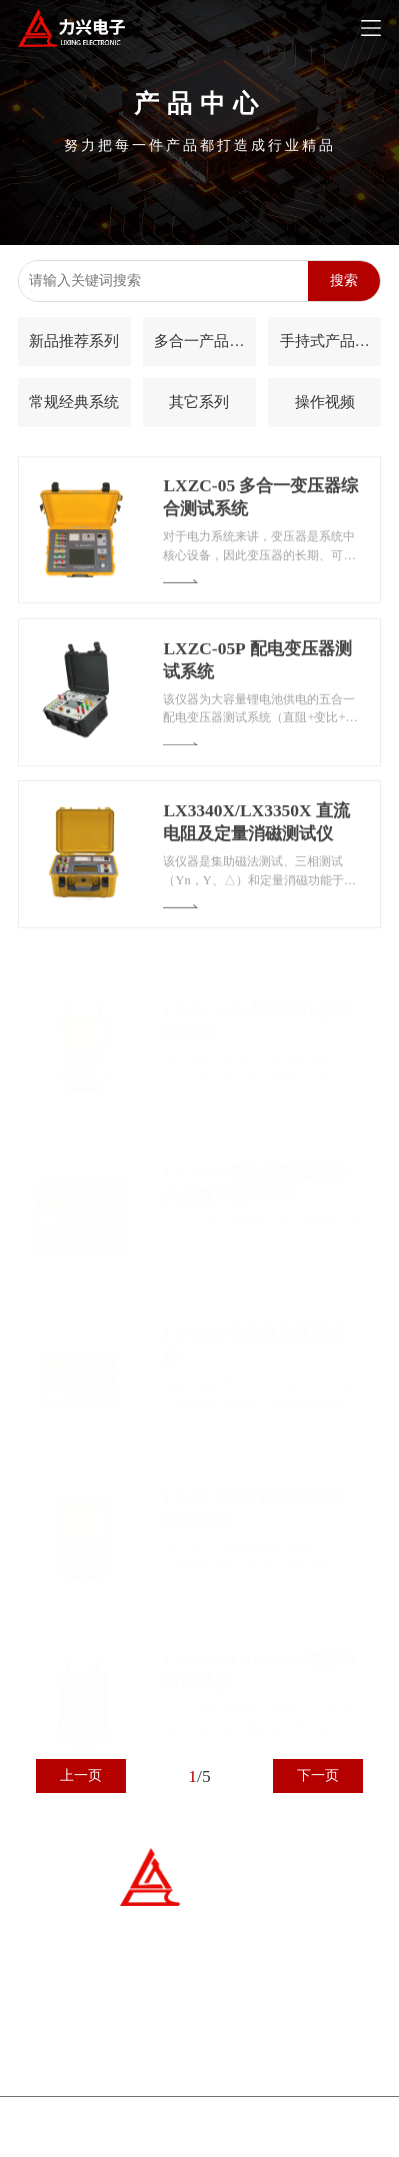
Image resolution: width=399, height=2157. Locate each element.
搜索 (344, 280)
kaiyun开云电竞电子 (289, 2135)
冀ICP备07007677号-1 (114, 2135)
